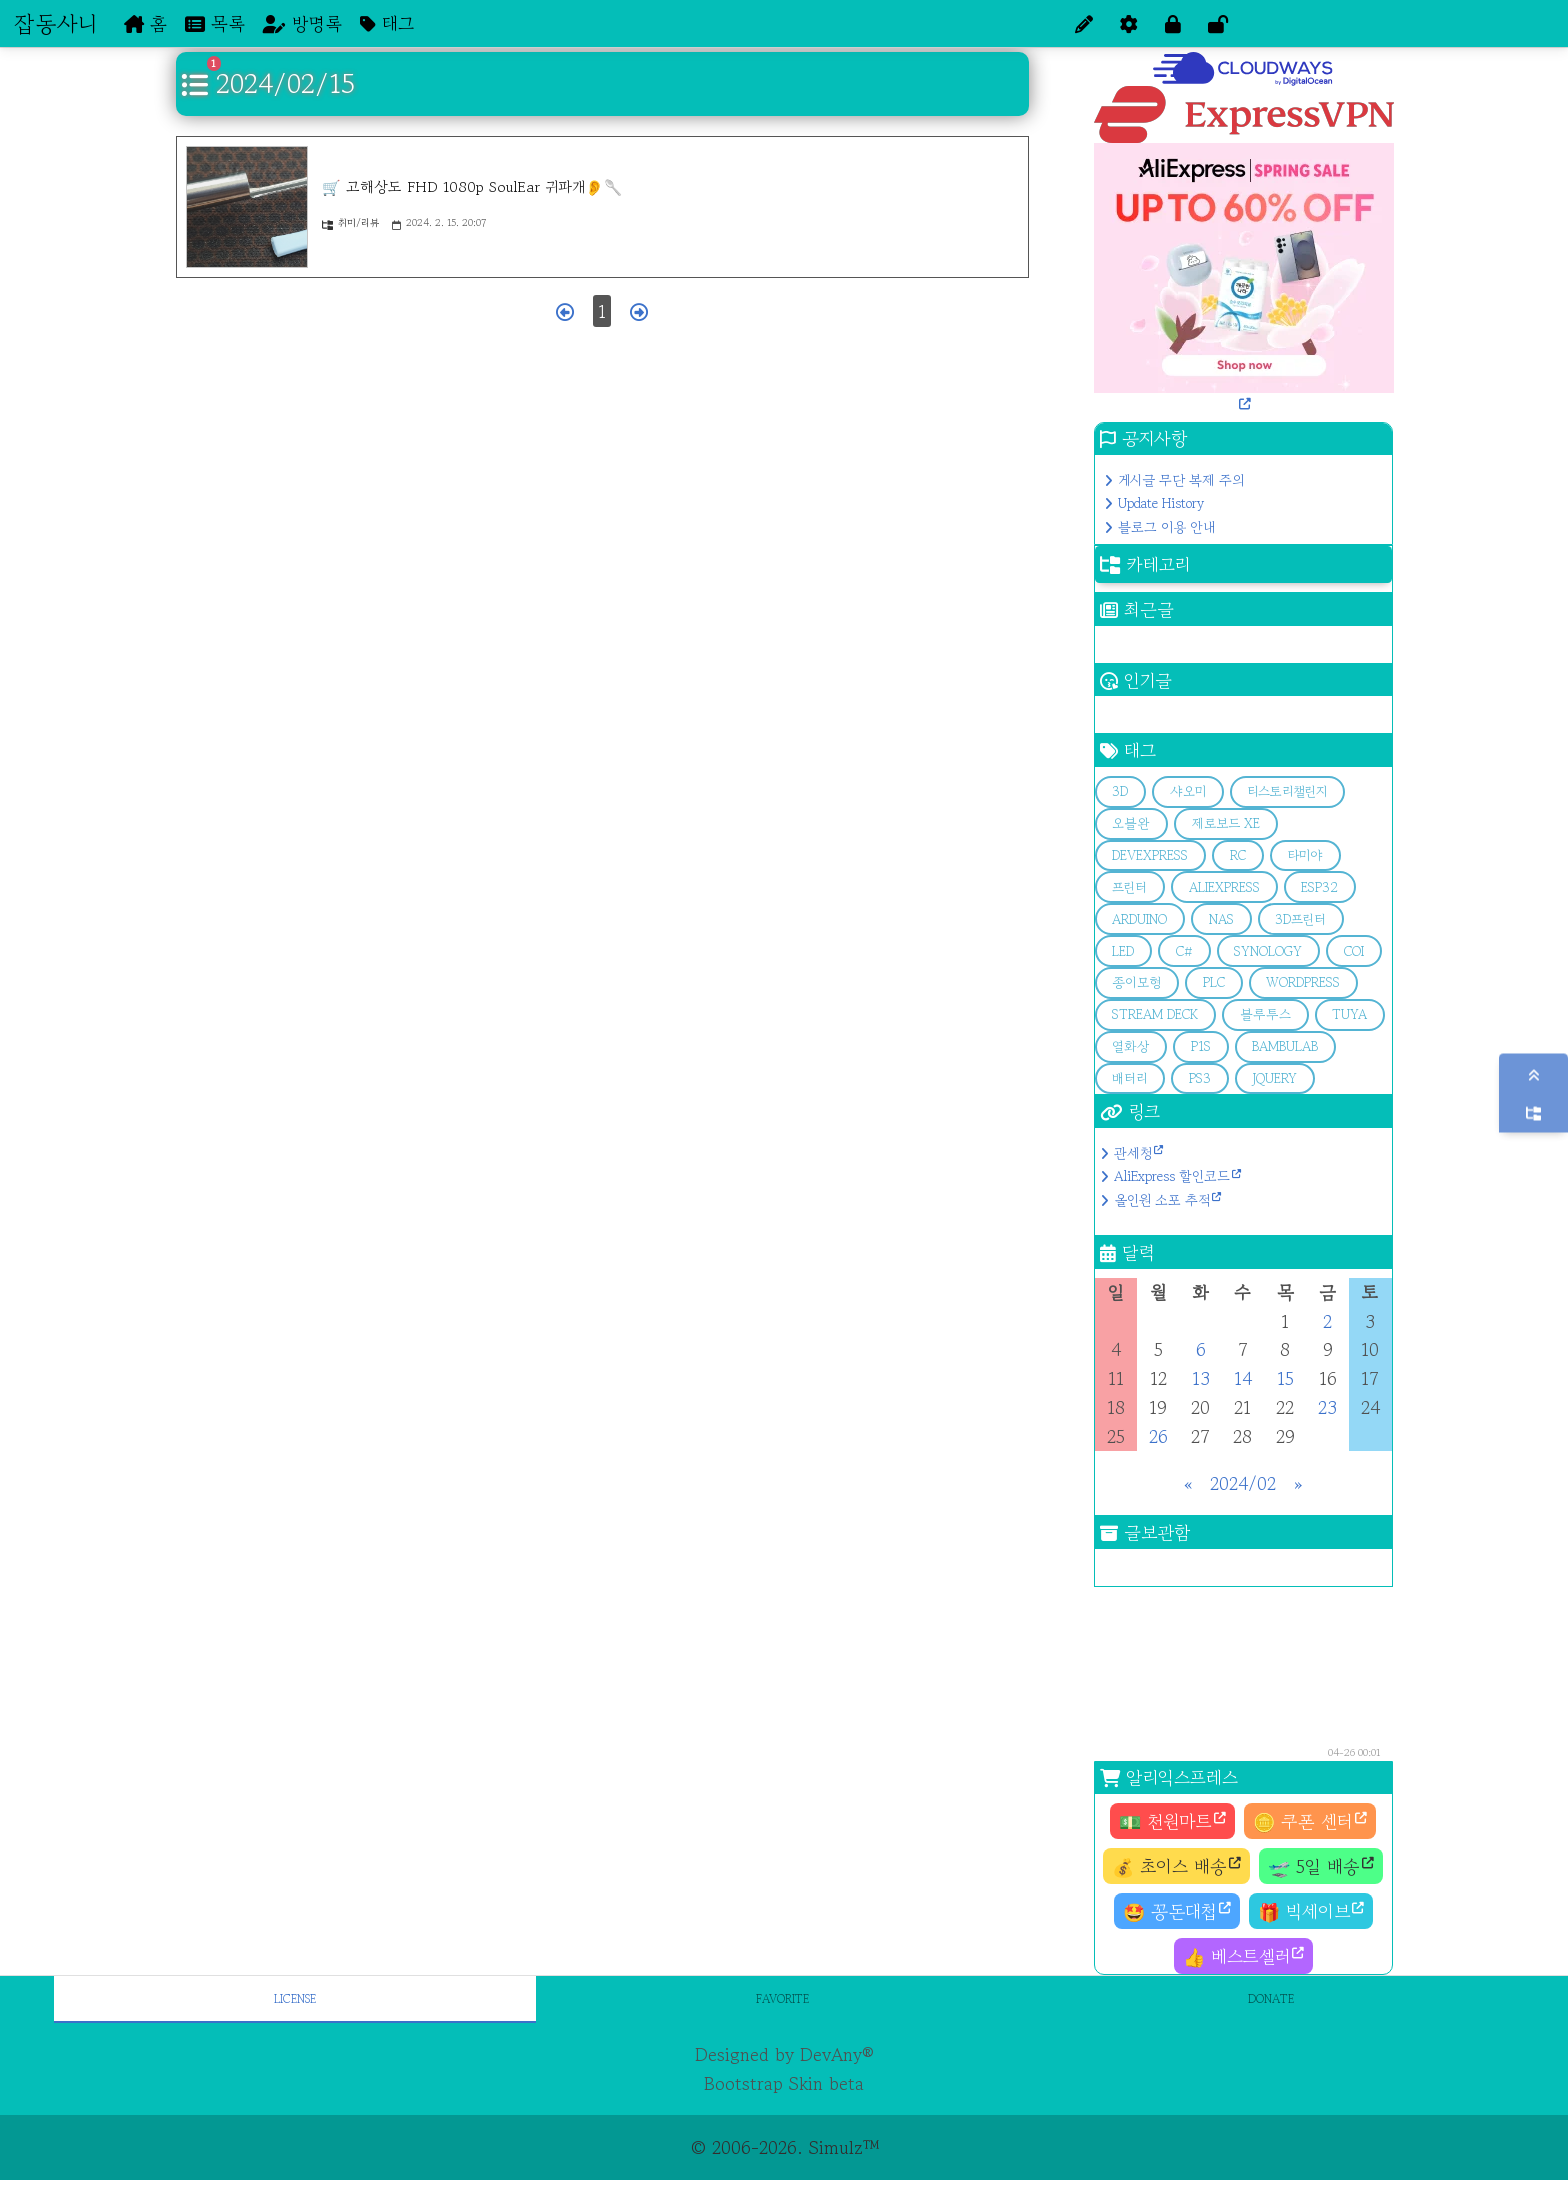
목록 (215, 23)
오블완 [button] (1131, 823)
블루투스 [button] (1265, 1014)
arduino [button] (1139, 919)
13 (1201, 1378)
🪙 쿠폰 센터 (1303, 1821)
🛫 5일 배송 (1314, 1866)
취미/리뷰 (350, 222)
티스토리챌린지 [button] (1287, 791)
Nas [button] (1221, 919)
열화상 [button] (1130, 1046)
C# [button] (1184, 951)
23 (1327, 1407)
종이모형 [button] (1136, 982)
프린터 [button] (1129, 887)
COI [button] (1354, 951)
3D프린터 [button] (1300, 919)
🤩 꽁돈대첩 (1170, 1911)
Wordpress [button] (1303, 982)
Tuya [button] (1349, 1014)
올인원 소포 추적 (1162, 1200)
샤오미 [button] (1188, 791)
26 (1158, 1436)
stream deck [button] (1155, 1014)
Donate (1271, 1998)
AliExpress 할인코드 (1172, 1176)
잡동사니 (55, 23)
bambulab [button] (1285, 1046)
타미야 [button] (1305, 855)
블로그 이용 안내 (1166, 527)
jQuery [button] (1274, 1078)
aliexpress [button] (1224, 887)
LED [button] (1123, 951)
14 (1243, 1378)
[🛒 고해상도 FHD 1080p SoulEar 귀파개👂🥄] (247, 207)
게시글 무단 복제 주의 (1181, 480)
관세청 (1133, 1153)
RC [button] (1238, 855)
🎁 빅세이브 (1304, 1911)
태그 (387, 23)
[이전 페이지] (565, 311)
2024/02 (1243, 1483)
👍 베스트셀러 (1236, 1956)
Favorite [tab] (782, 1998)
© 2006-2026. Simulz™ (784, 2147)
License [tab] (295, 1998)
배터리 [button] (1129, 1078)
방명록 (302, 23)
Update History (1161, 503)
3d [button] (1120, 791)
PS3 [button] (1200, 1078)
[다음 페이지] (639, 311)
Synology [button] (1268, 951)
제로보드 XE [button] (1226, 823)
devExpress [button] (1150, 855)
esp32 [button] (1319, 887)
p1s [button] (1201, 1046)
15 (1285, 1378)
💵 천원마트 (1165, 1821)
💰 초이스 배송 (1169, 1866)
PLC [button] (1214, 982)
